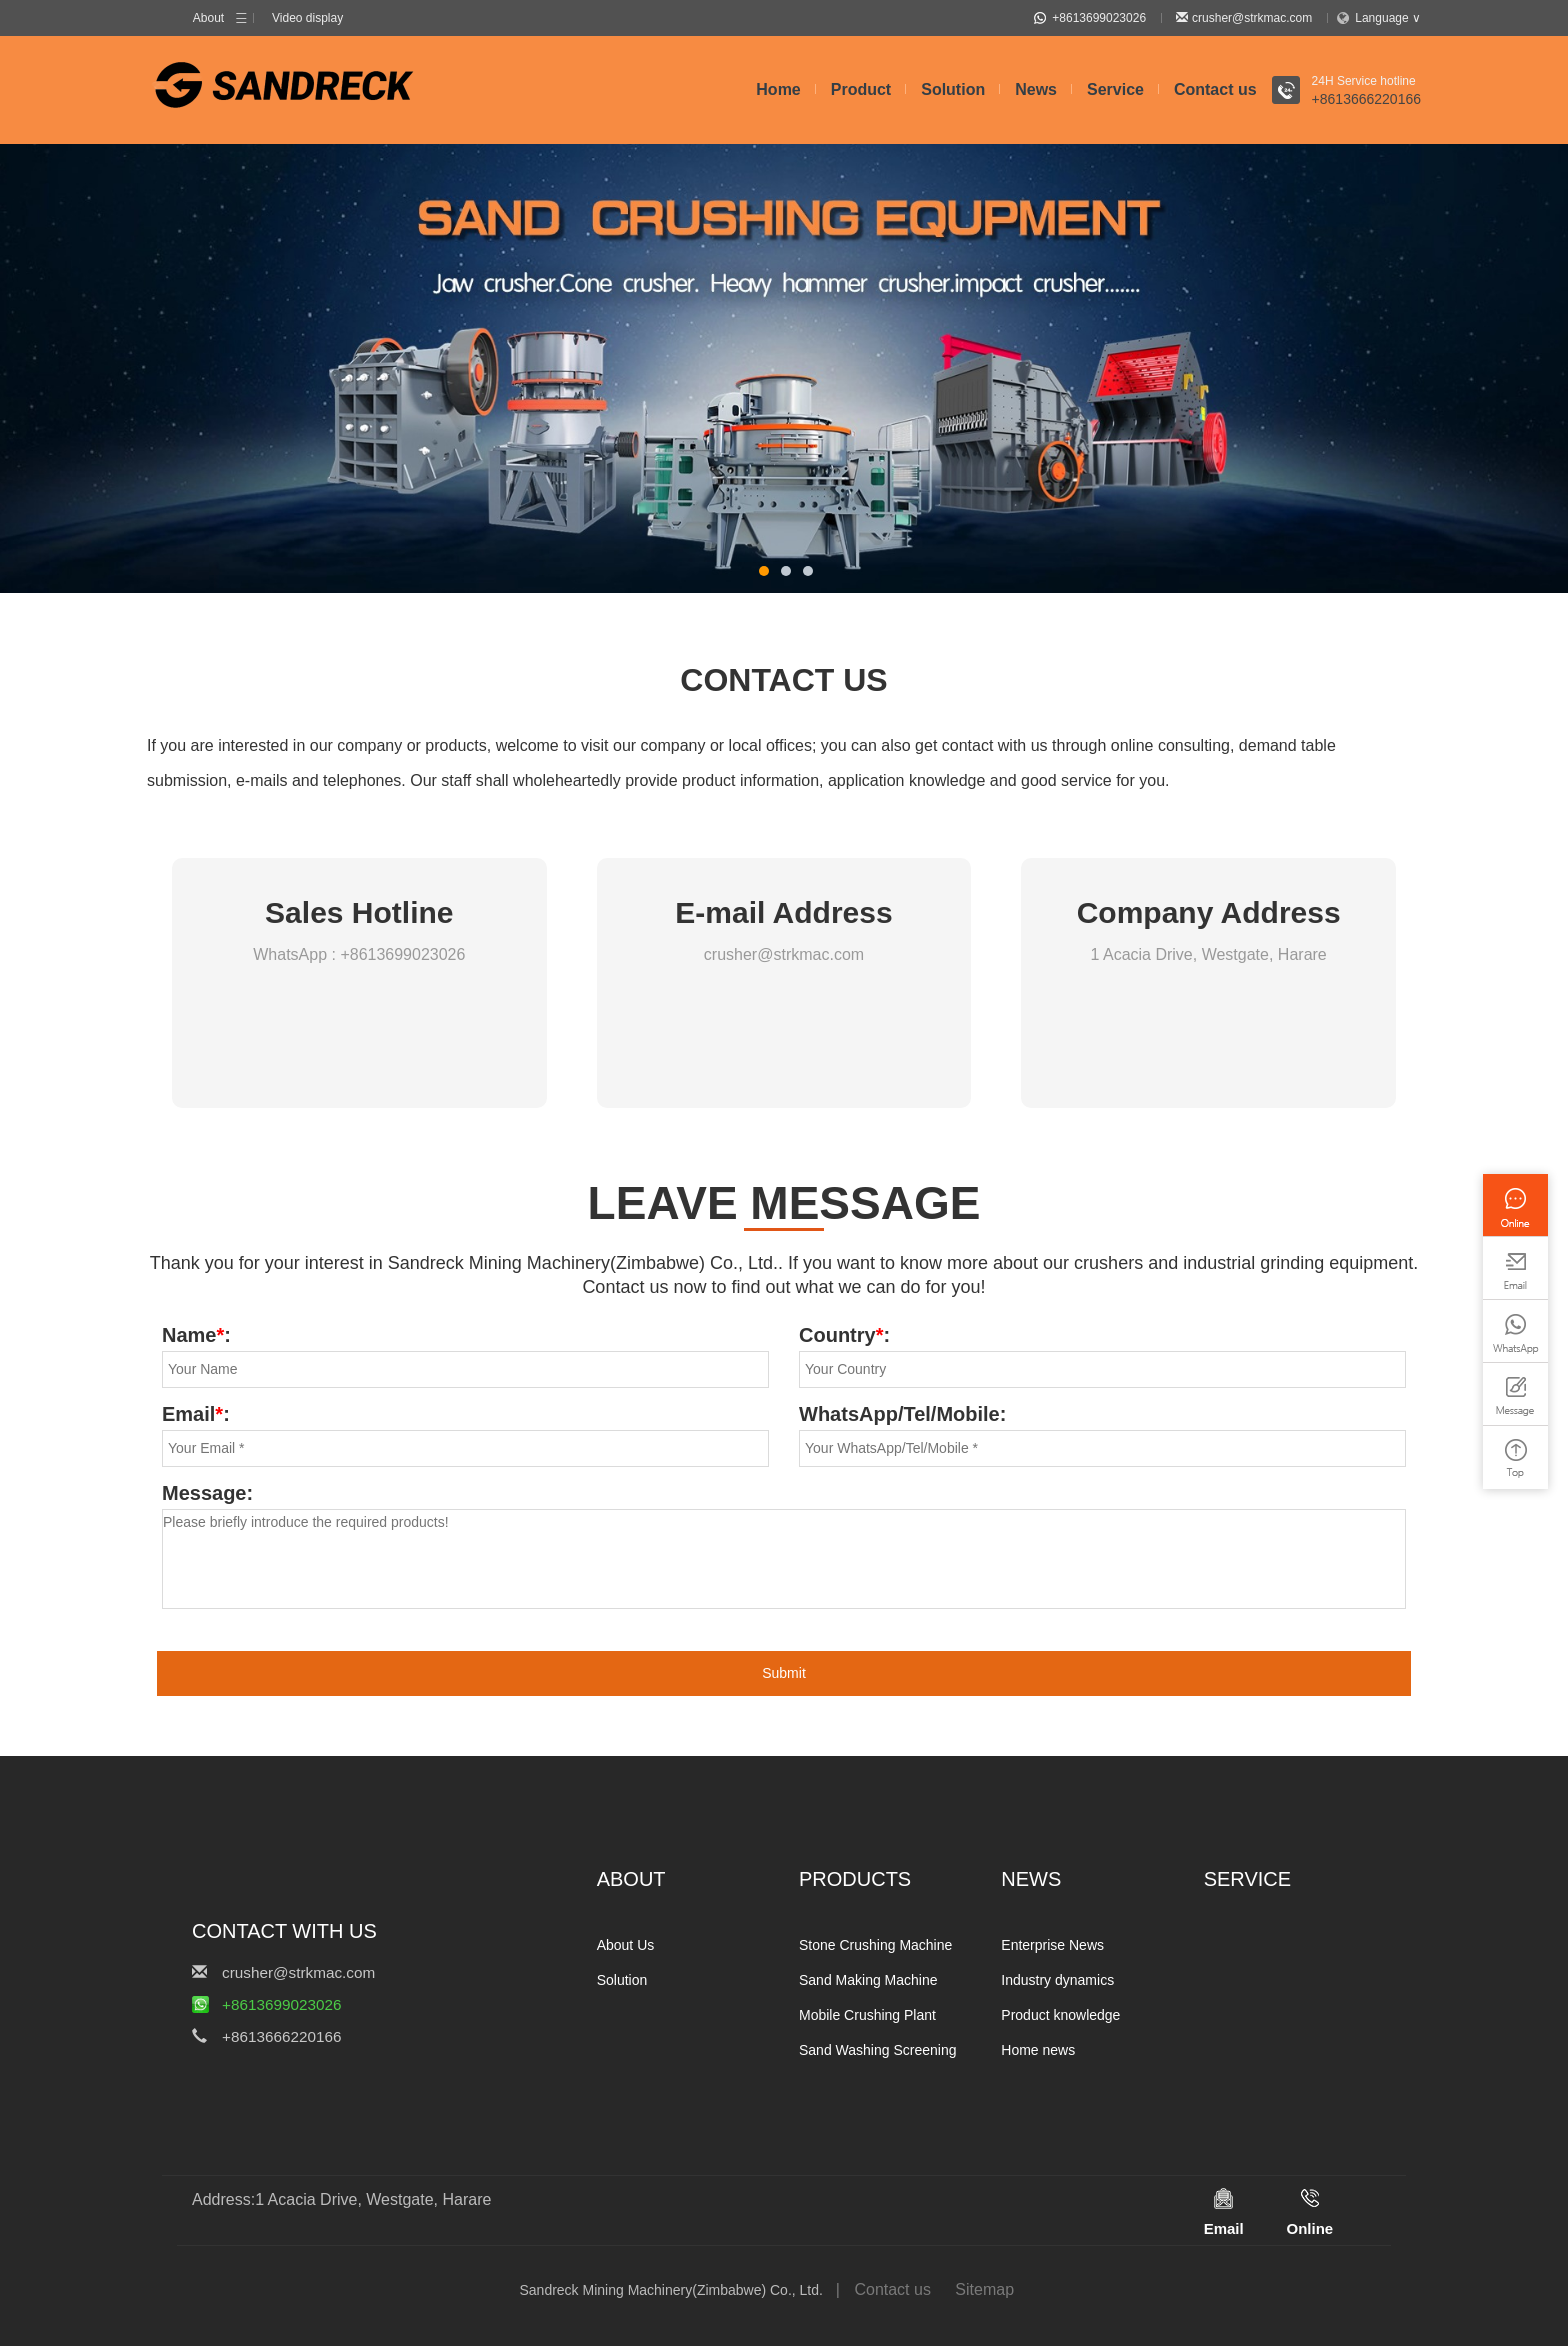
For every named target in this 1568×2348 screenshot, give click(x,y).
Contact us (1215, 91)
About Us (626, 1947)
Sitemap (984, 2291)
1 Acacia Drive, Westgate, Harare (1209, 956)
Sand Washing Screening (877, 2052)
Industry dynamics (1057, 1982)
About (208, 19)
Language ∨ (1380, 19)
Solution (953, 91)
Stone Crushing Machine (875, 1947)
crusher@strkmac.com (1244, 19)
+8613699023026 (1090, 19)
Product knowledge (1060, 2017)
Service (1115, 91)
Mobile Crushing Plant (867, 2017)
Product (861, 91)
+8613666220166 (1366, 101)
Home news (1038, 2052)
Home (778, 91)
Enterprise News (1052, 1947)
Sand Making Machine (868, 1982)
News (1036, 91)
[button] (764, 573)
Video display (307, 19)
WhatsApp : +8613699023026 (359, 956)
